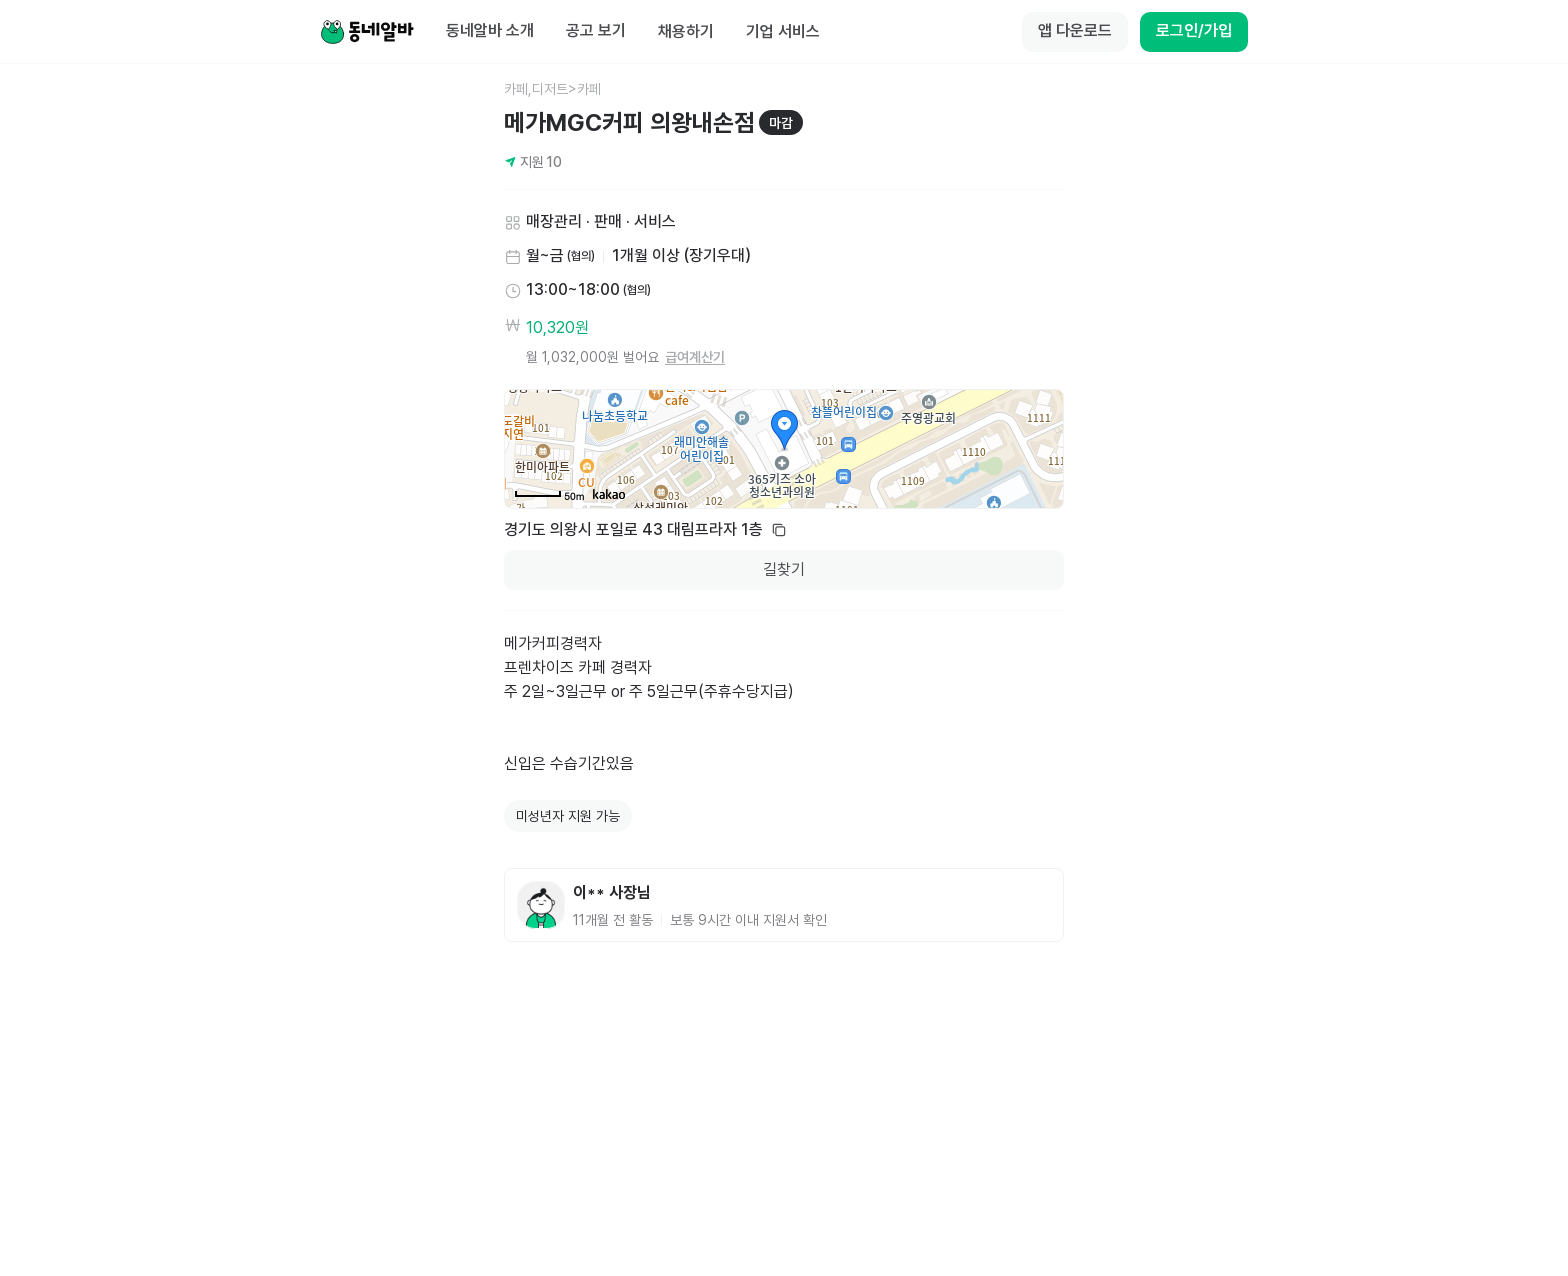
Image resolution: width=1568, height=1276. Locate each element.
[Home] (367, 32)
